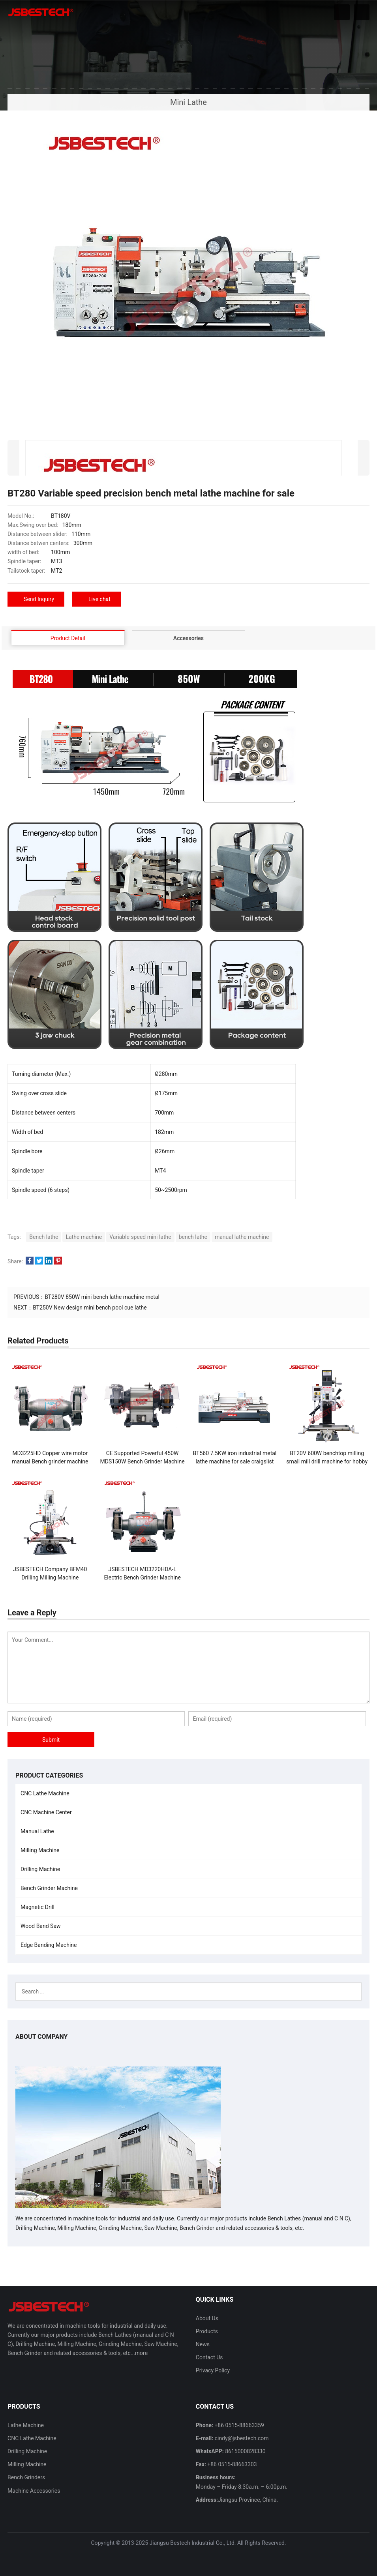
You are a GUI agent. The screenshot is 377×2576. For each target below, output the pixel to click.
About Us (207, 2318)
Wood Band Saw (40, 1926)
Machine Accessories (34, 2490)
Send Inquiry (39, 599)
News (203, 2344)
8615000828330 (245, 2451)
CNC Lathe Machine (45, 1793)
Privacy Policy (213, 2370)
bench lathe (193, 1237)
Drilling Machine (40, 1869)
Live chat (99, 599)
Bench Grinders (26, 2477)
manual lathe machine (242, 1237)
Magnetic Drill (37, 1907)
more (141, 2353)
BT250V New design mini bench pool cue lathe (90, 1307)
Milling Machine (40, 1850)
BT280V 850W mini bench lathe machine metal (102, 1297)
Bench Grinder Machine (49, 1888)
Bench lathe (43, 1237)
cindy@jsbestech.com (240, 2438)
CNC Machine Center (46, 1812)
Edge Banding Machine (49, 1945)
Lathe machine (84, 1237)
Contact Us (209, 2357)
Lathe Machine (26, 2425)
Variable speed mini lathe (140, 1237)
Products (207, 2331)
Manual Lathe (37, 1831)
